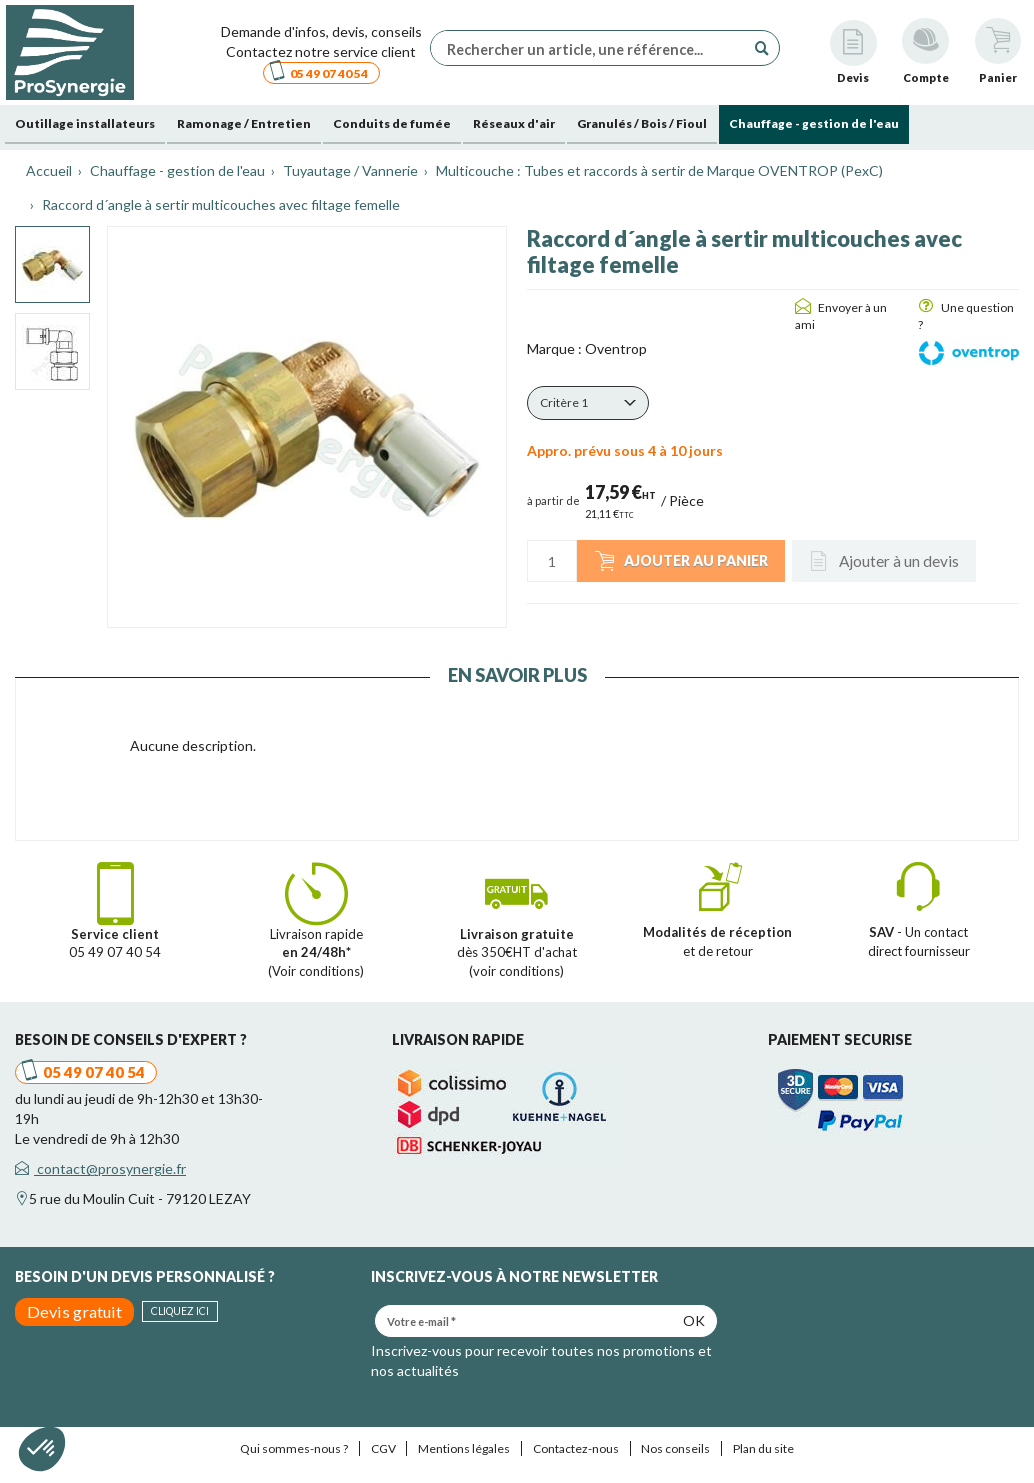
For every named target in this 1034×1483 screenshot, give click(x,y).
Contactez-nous (576, 1448)
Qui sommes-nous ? (294, 1448)
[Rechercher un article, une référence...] (593, 48)
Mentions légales (464, 1448)
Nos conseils (675, 1448)
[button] (588, 403)
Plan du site (763, 1448)
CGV (383, 1448)
